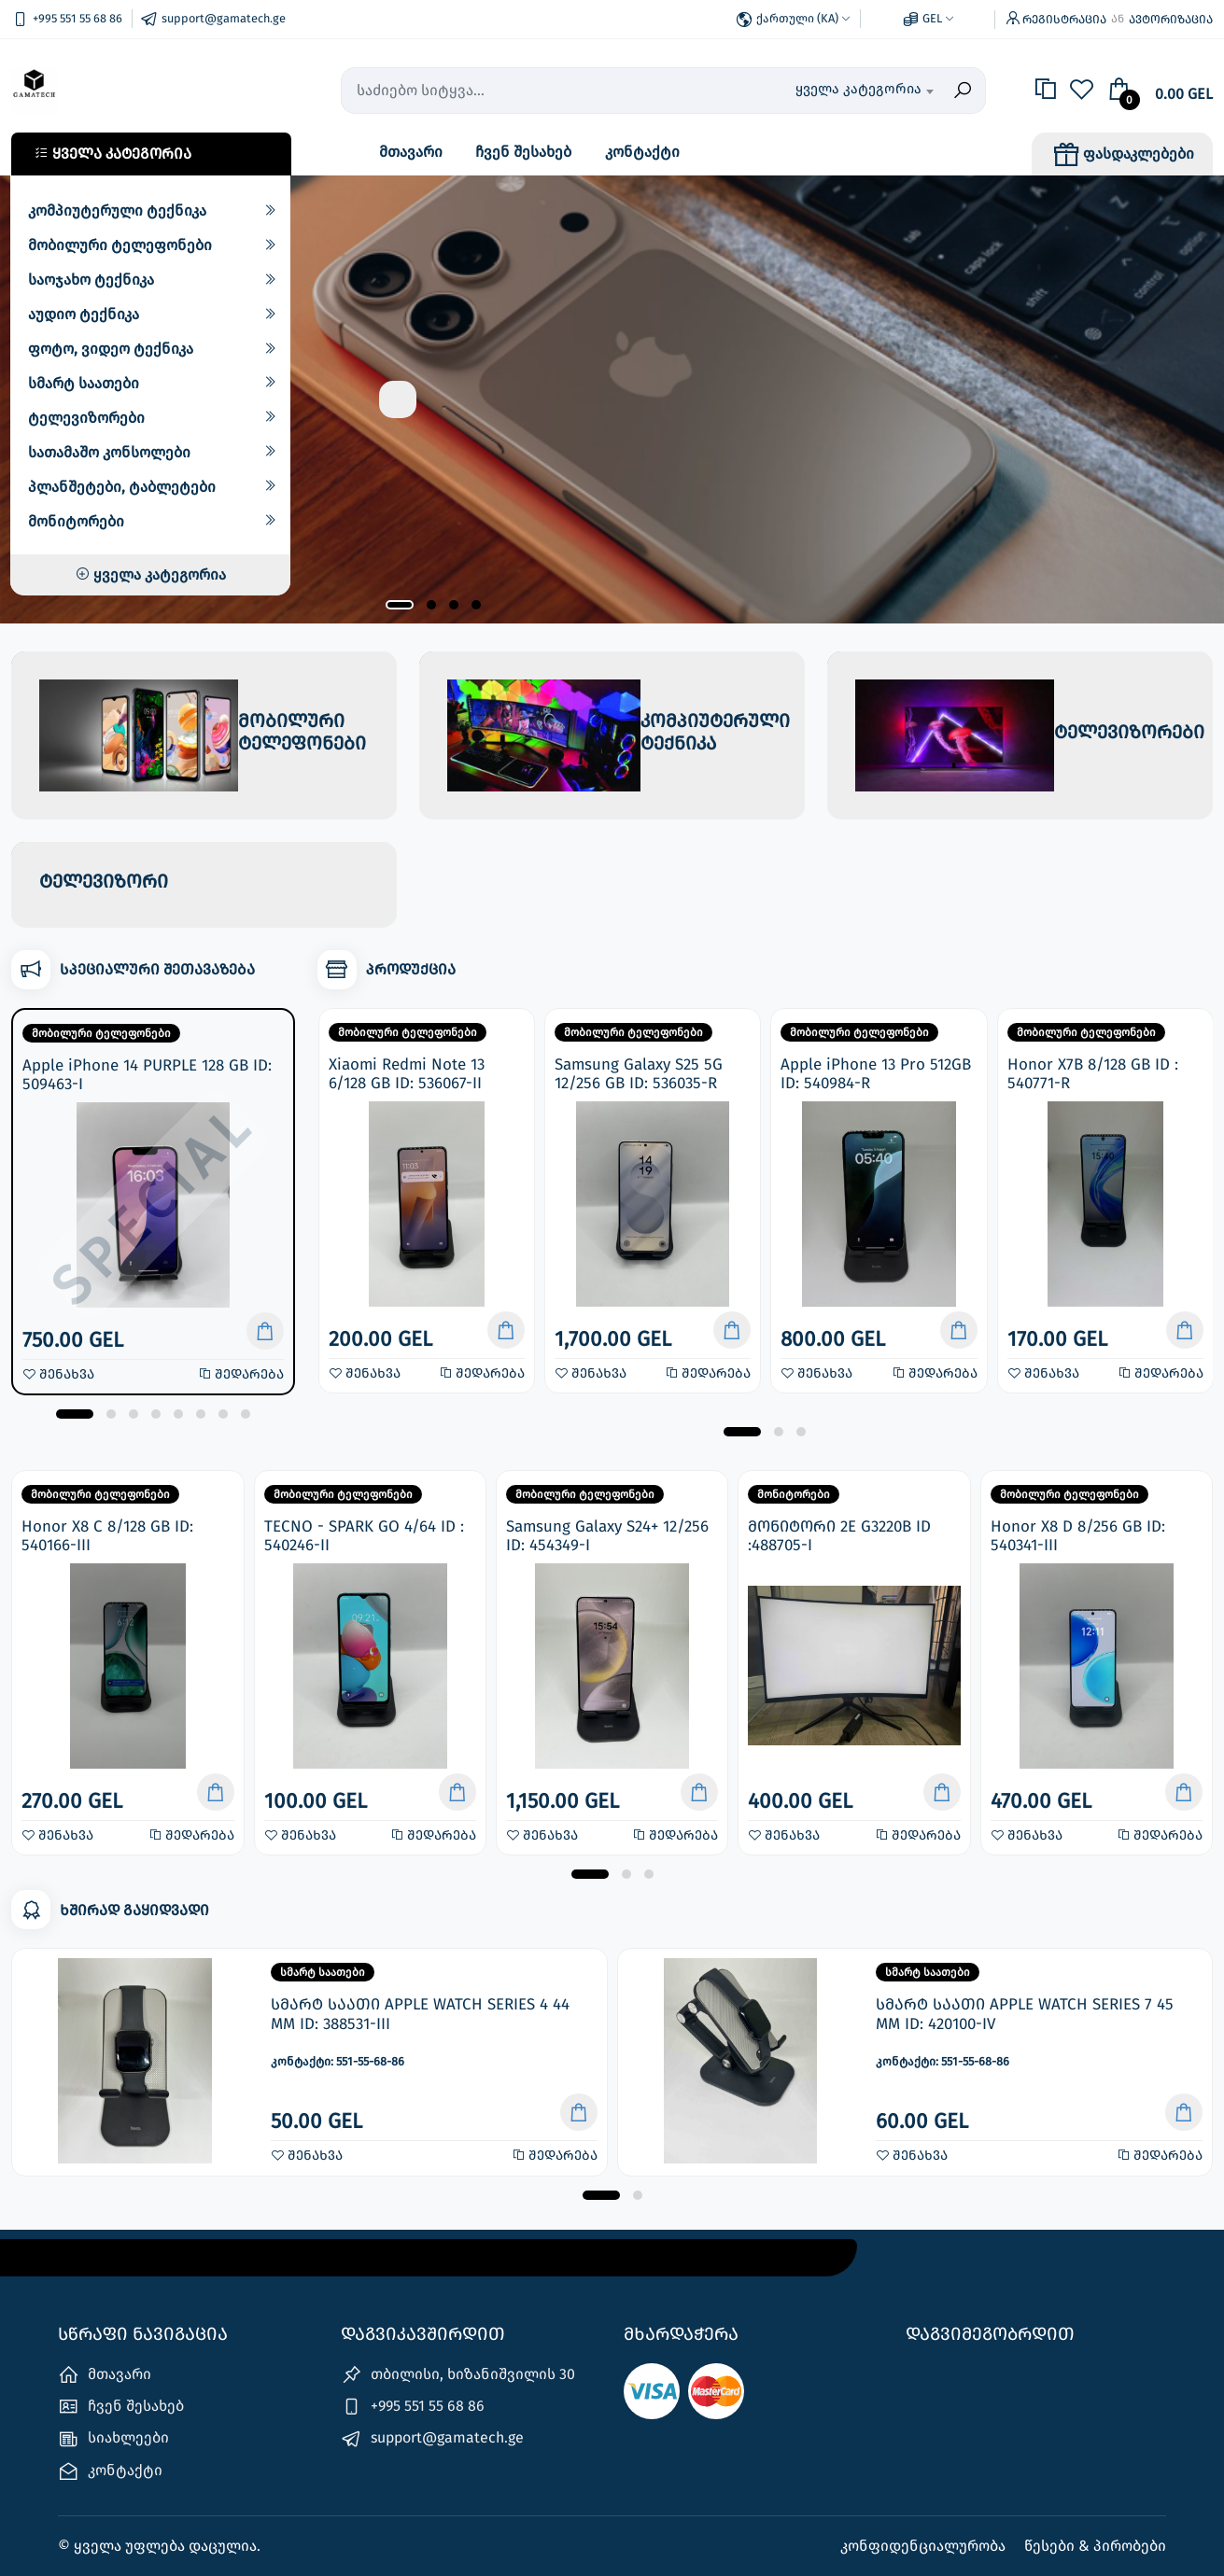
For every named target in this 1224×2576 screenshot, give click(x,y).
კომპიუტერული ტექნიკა (117, 210)
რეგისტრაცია (1064, 19)
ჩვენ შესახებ (523, 152)
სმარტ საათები (83, 383)
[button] (399, 604)
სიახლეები (113, 2439)
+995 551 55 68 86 (413, 2406)
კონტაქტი (642, 152)
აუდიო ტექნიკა (83, 314)
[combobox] (845, 90)
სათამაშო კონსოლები (109, 452)
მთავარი (411, 152)
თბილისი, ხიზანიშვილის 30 (458, 2375)
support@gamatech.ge (432, 2439)
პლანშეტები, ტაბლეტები (122, 487)
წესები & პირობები (1095, 2546)
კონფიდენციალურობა (924, 2546)
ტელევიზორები (86, 418)
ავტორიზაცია (1171, 19)
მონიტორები (76, 521)
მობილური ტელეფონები (120, 245)
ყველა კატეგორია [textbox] (858, 88)
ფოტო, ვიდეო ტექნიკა (110, 348)
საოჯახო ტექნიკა (91, 279)
